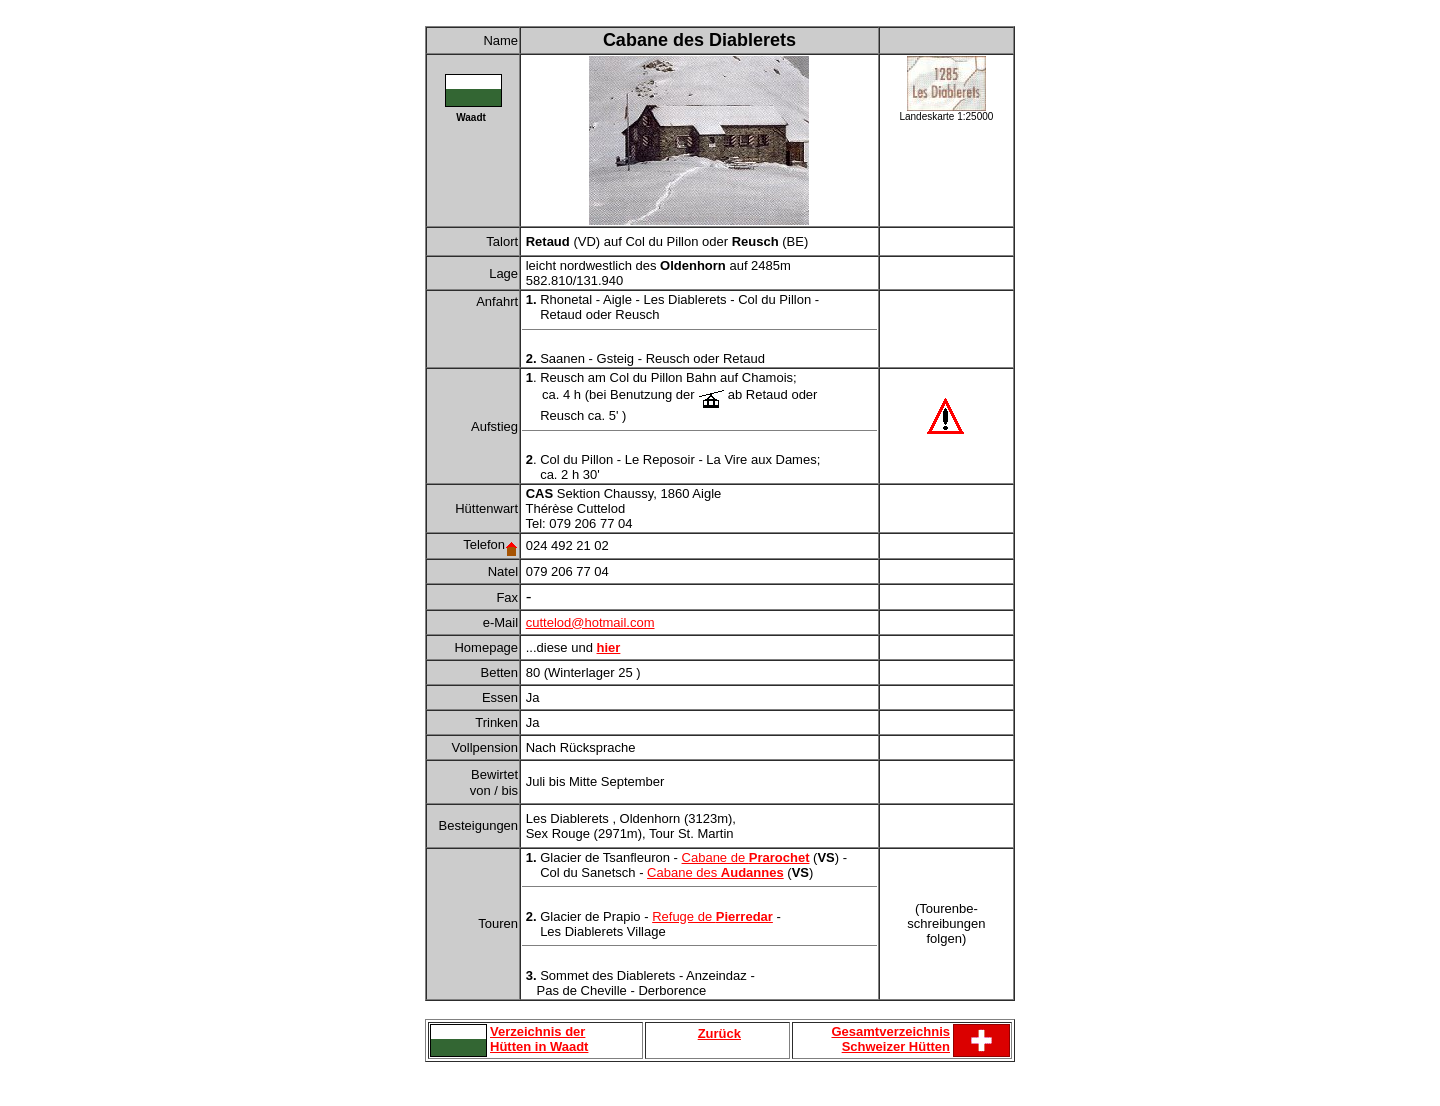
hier (609, 647)
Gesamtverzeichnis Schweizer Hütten (890, 1039)
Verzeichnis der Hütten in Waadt (539, 1039)
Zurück (719, 1033)
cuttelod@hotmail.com (590, 622)
